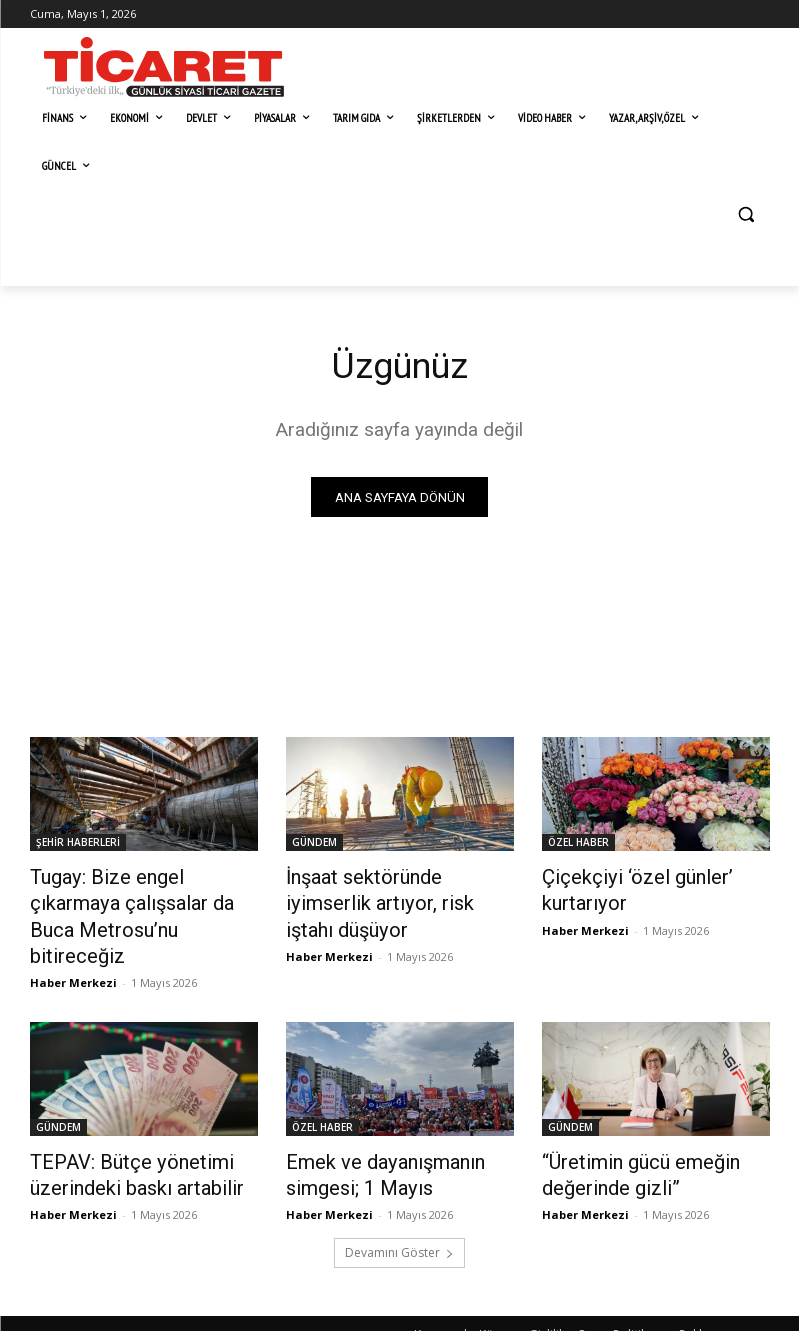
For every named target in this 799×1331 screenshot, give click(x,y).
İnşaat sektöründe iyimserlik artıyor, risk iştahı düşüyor (391, 890)
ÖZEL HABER (578, 846)
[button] (746, 214)
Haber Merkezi (73, 947)
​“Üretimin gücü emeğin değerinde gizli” (627, 1136)
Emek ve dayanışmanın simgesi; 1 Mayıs (371, 1136)
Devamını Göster (399, 1209)
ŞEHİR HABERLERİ (78, 846)
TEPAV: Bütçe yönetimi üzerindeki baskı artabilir (120, 1136)
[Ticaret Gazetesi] (164, 67)
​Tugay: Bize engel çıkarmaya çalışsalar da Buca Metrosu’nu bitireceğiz (142, 901)
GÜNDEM (314, 846)
